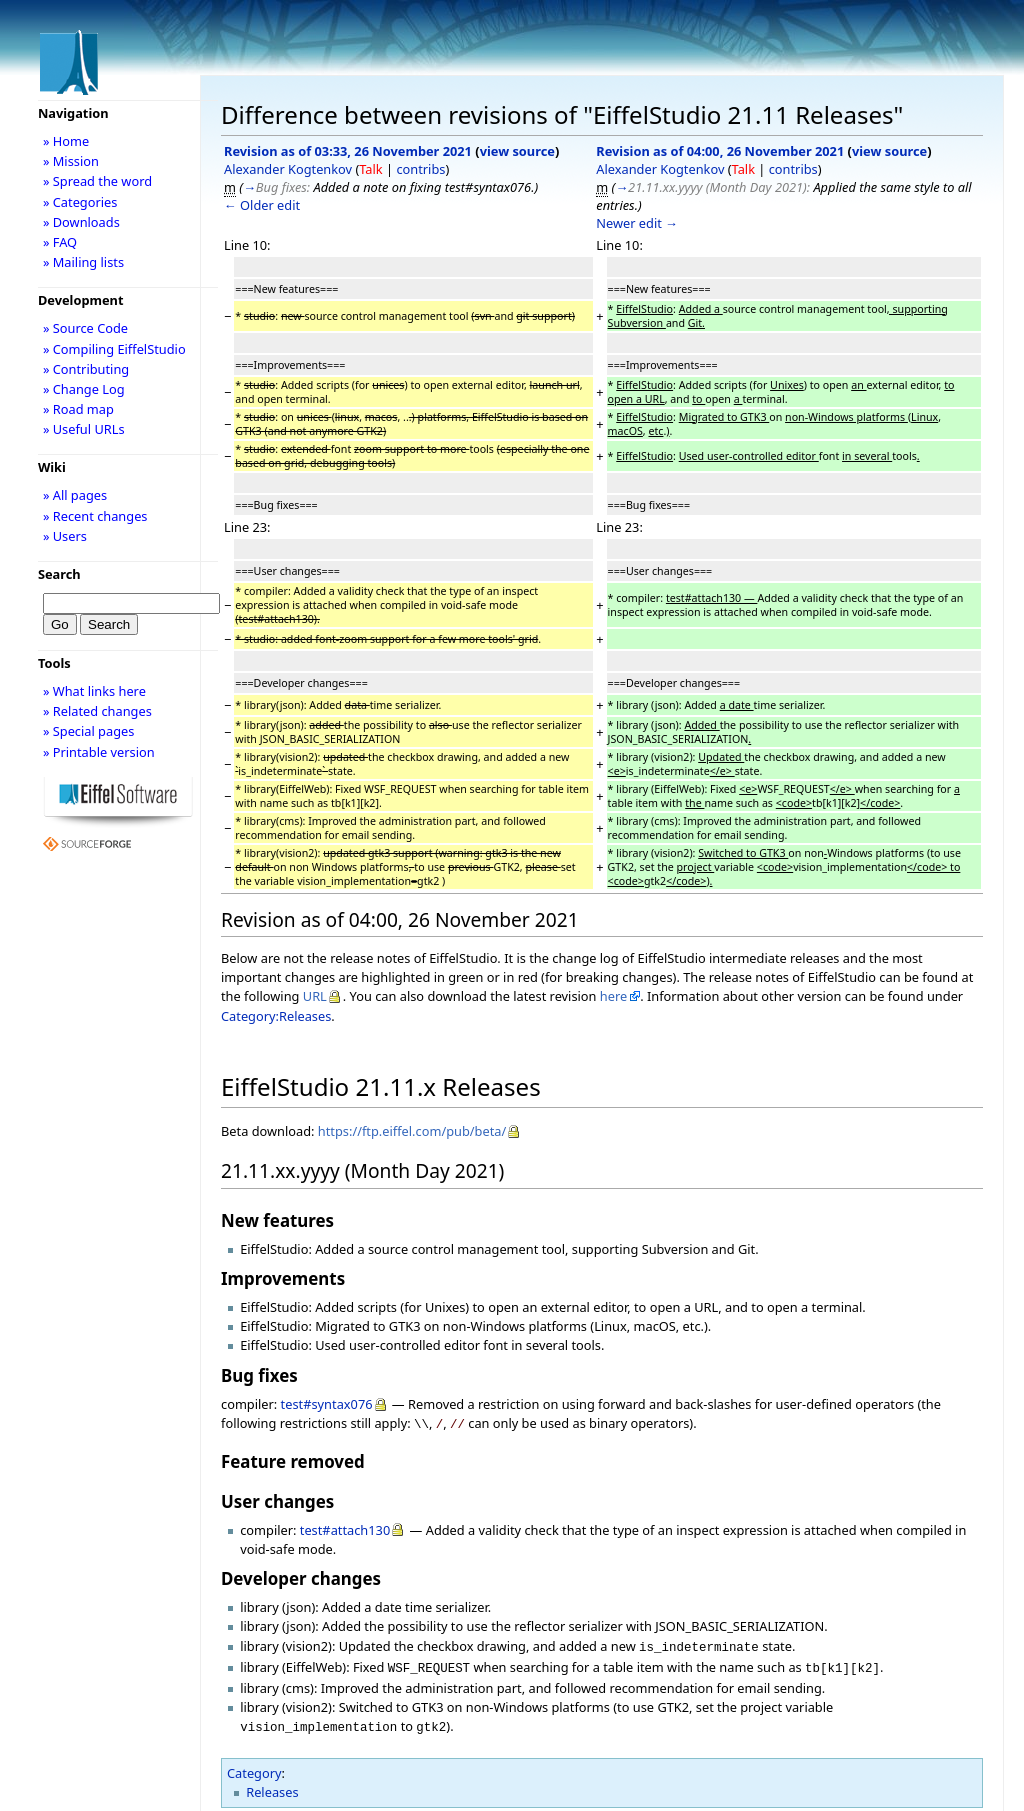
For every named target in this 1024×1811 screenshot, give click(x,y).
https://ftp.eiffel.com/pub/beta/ (412, 1131)
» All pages (75, 495)
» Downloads (81, 222)
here (613, 996)
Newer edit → (637, 223)
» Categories (80, 202)
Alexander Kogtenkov (288, 169)
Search (59, 574)
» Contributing (86, 369)
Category (254, 1765)
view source (517, 151)
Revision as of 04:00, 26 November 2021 (720, 151)
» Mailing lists (83, 262)
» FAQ (60, 242)
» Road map (78, 409)
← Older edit (262, 205)
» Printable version (99, 752)
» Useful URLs (84, 429)
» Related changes (97, 711)
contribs (420, 169)
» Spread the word (97, 181)
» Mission (71, 161)
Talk (370, 169)
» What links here (94, 691)
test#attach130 (345, 1528)
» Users (65, 536)
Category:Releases (276, 1016)
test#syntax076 (327, 1404)
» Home (66, 141)
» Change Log (84, 389)
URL (315, 996)
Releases (272, 1784)
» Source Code (85, 328)
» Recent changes (95, 516)
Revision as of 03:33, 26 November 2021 (348, 151)
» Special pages (88, 731)
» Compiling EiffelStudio (114, 349)
